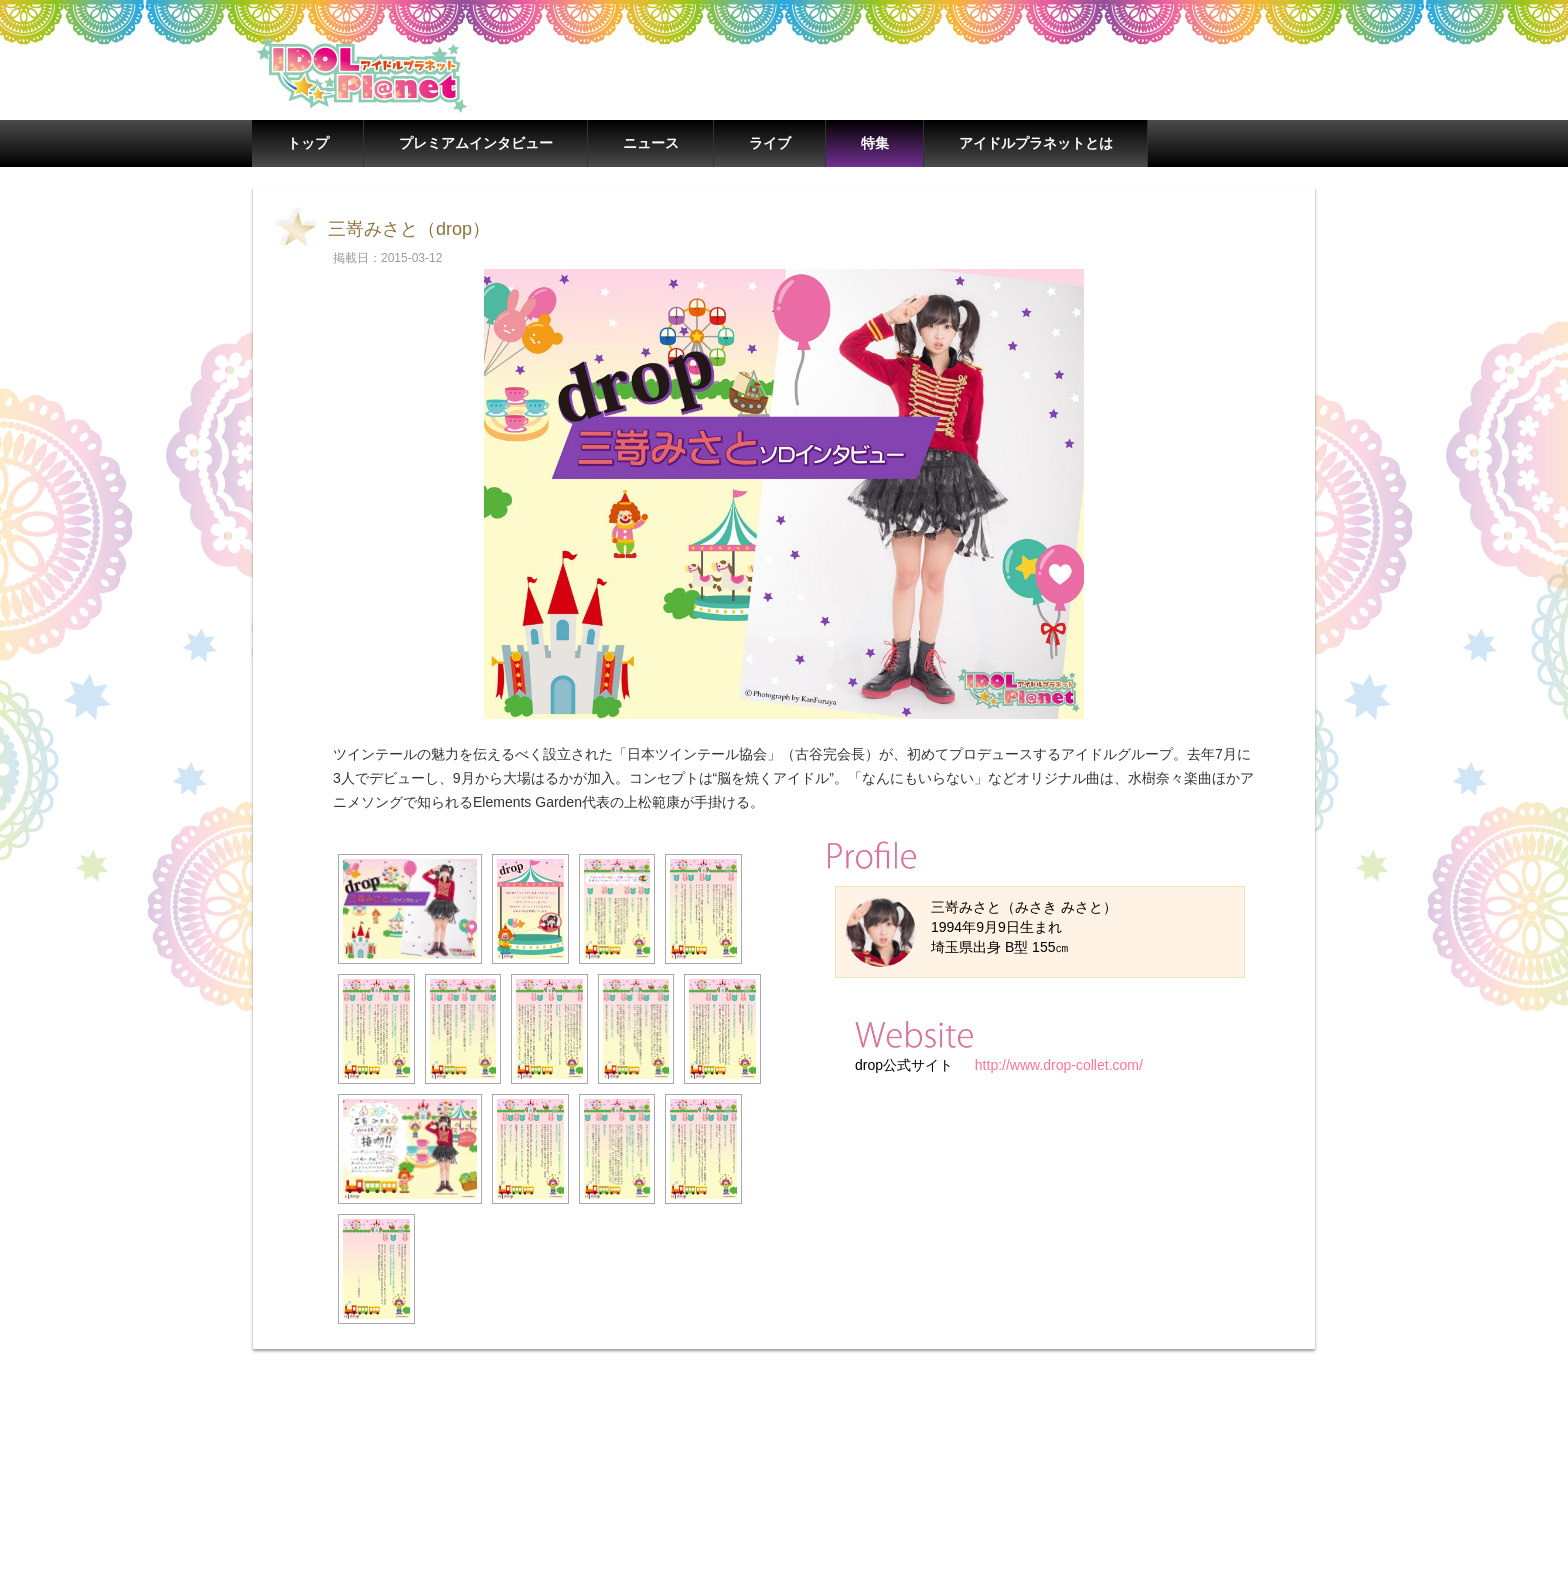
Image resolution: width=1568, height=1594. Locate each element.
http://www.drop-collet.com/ (1057, 1065)
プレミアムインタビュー (476, 143)
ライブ (770, 143)
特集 (875, 143)
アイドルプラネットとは (1036, 143)
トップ (308, 143)
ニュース (651, 143)
